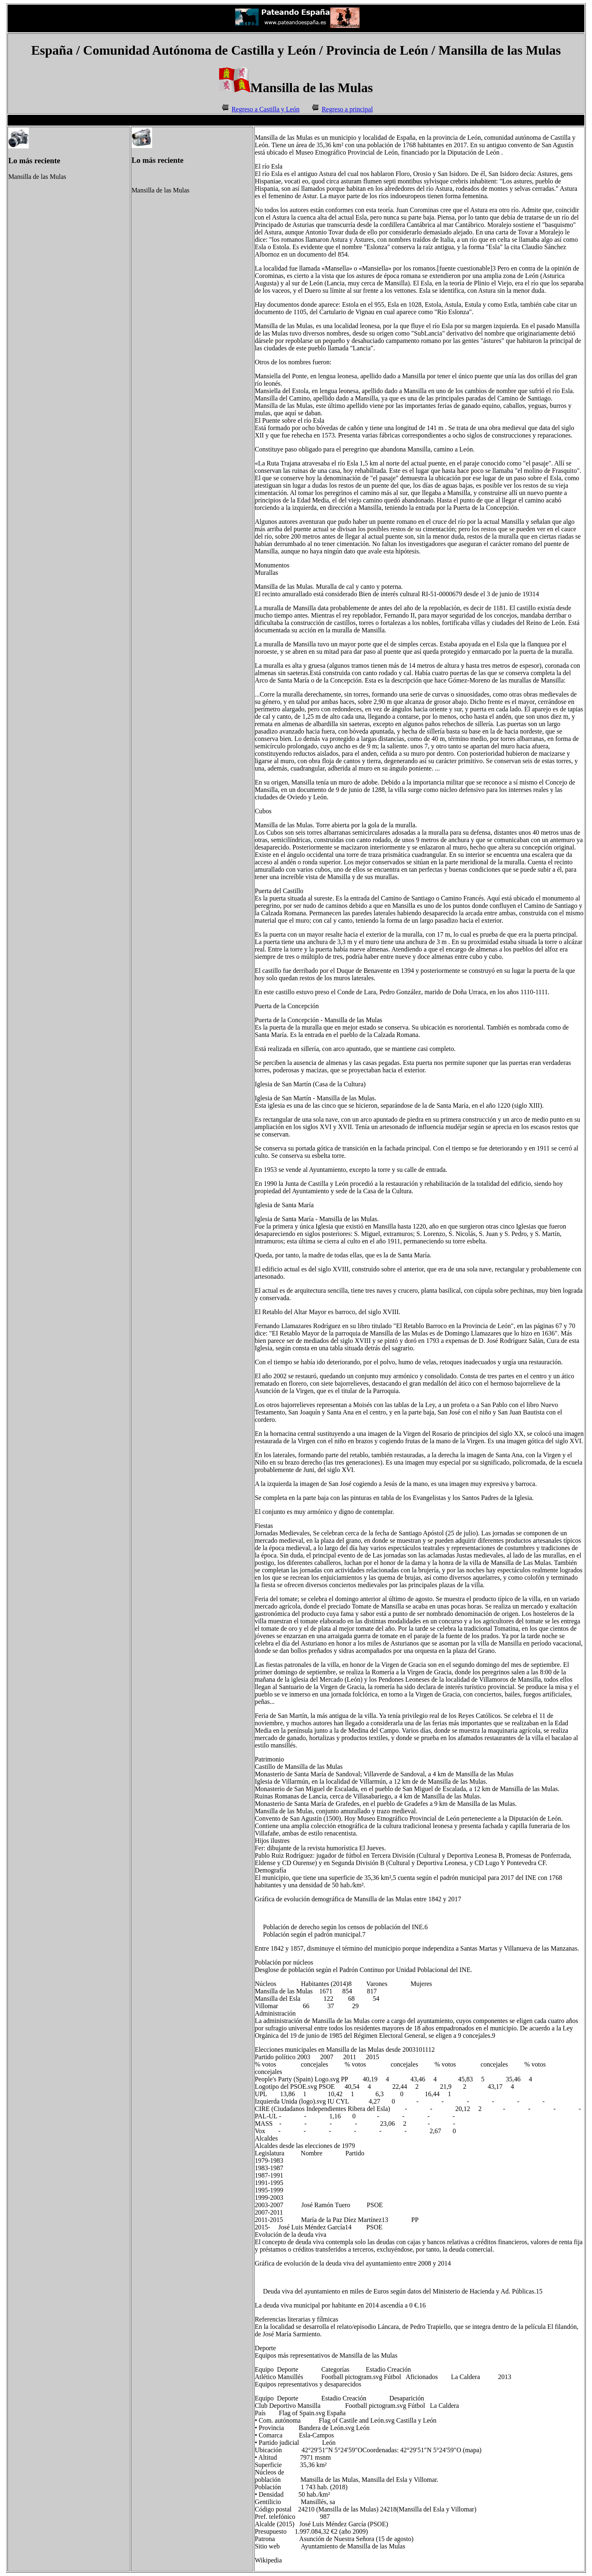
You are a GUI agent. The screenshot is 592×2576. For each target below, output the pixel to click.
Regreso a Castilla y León (265, 109)
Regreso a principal (346, 109)
